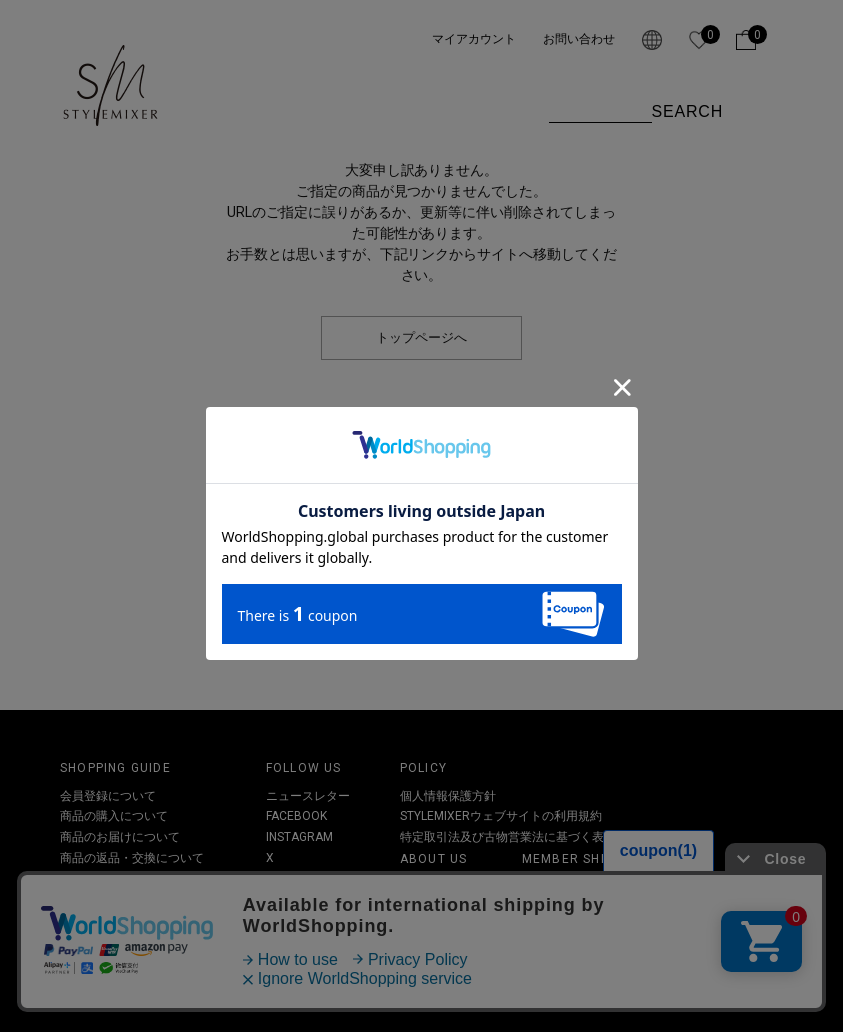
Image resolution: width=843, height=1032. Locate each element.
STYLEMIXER (435, 886)
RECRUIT (424, 948)
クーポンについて (108, 878)
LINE (278, 878)
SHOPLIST (427, 928)
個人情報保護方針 (448, 796)
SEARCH (687, 111)
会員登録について (108, 796)
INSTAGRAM (299, 837)
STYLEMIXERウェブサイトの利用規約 (501, 816)
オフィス (424, 907)
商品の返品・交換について (132, 858)
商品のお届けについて (120, 837)
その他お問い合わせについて (138, 899)
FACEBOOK (296, 816)
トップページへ (421, 337)
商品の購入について (114, 816)
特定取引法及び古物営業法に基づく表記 (508, 837)
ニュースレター (308, 796)
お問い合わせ (579, 39)
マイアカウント (474, 39)
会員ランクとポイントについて (606, 886)
